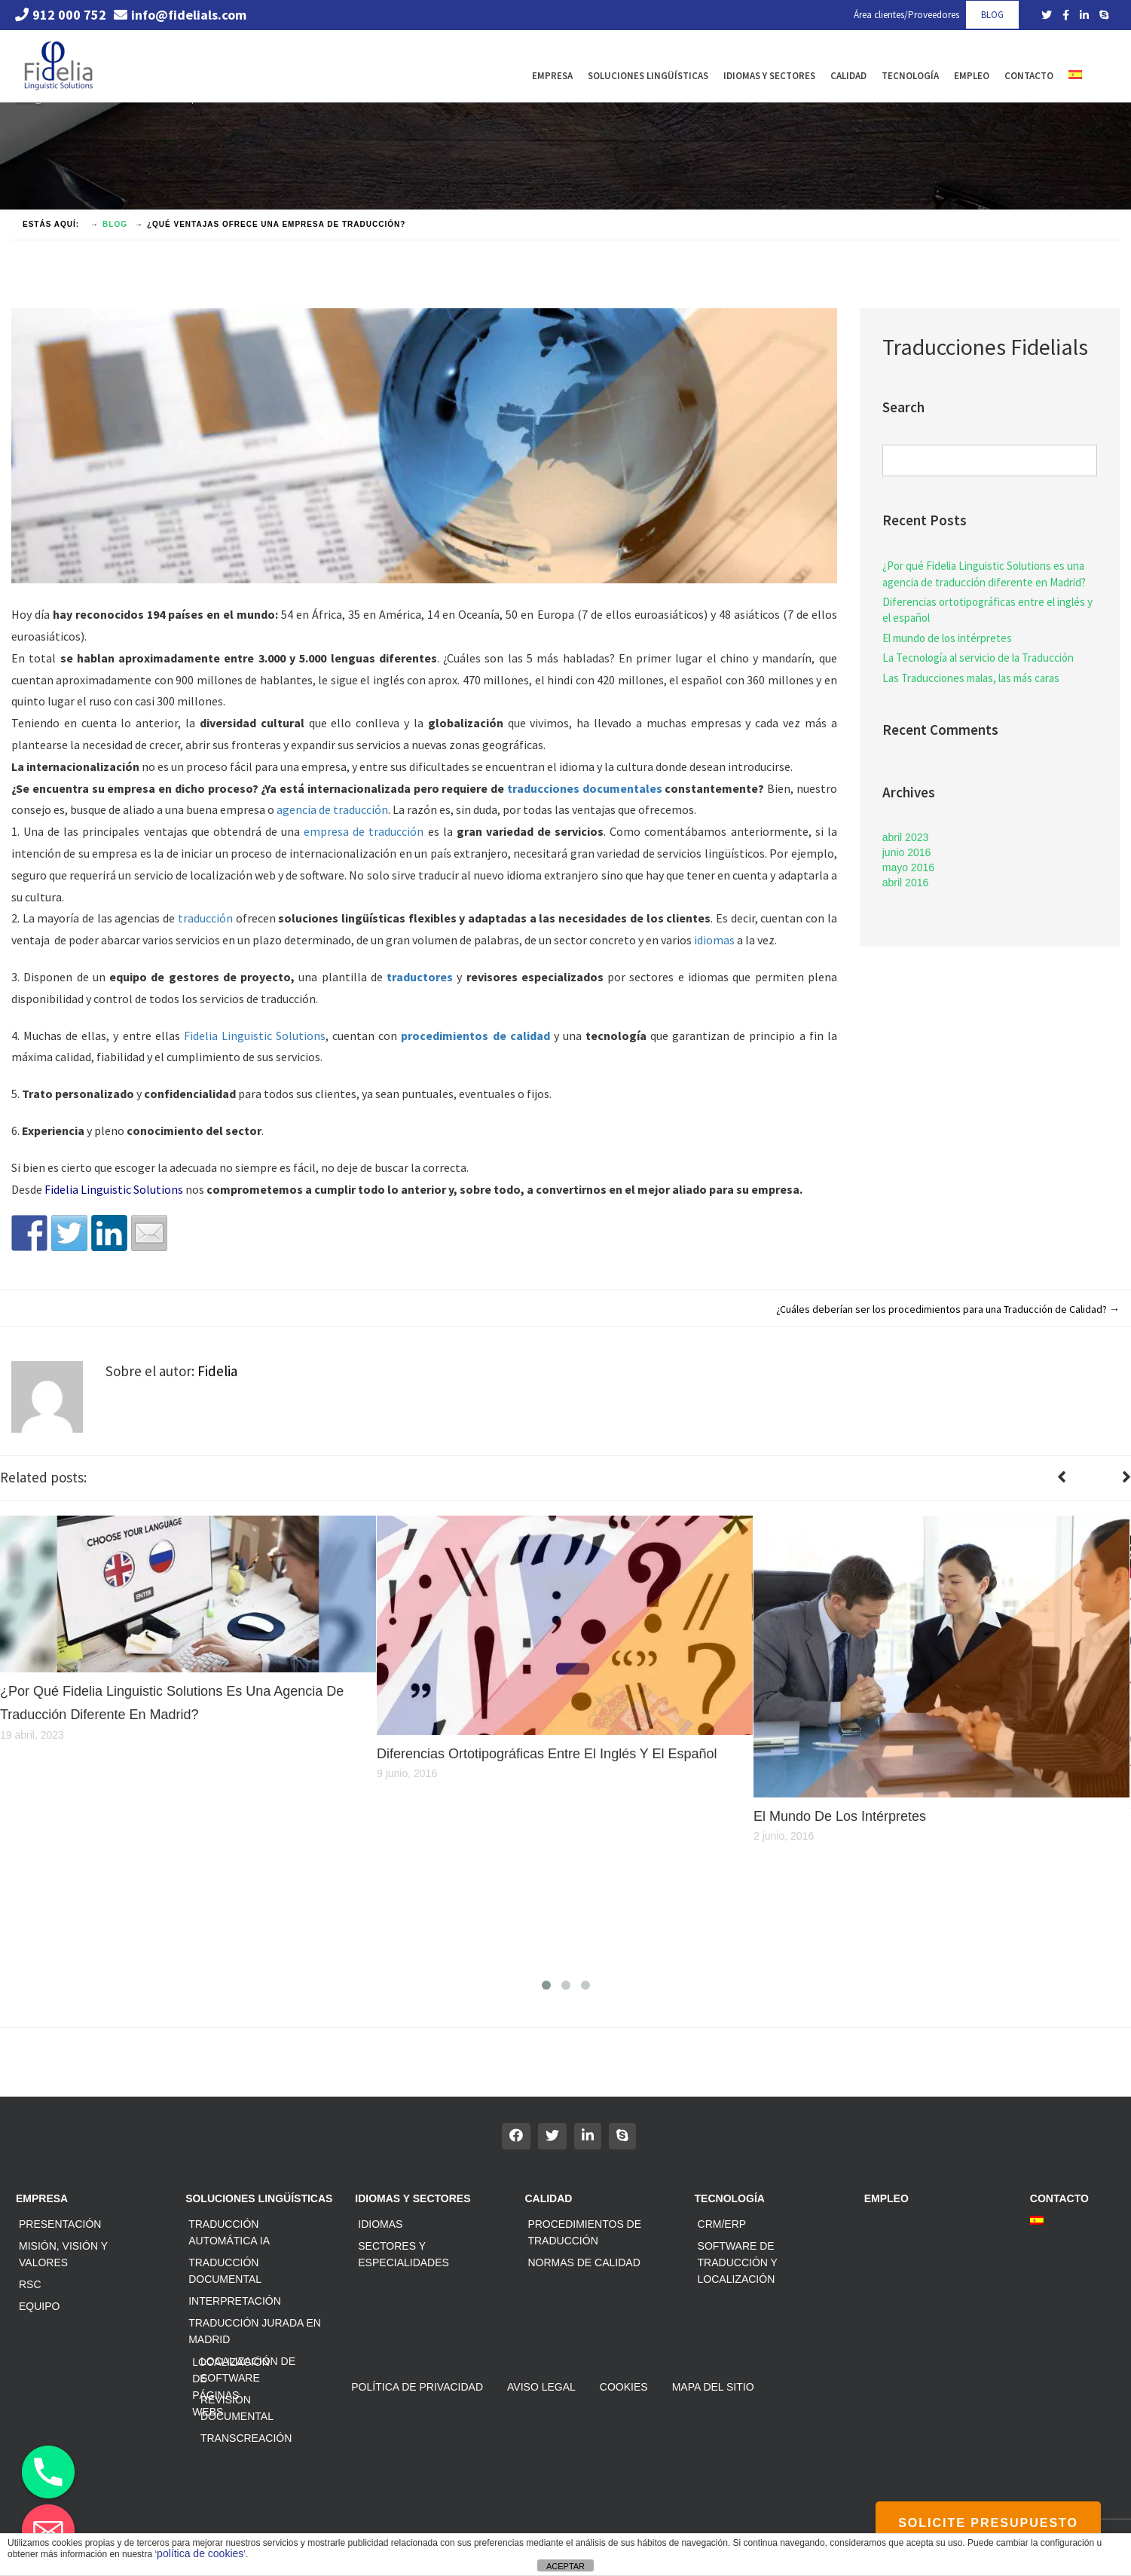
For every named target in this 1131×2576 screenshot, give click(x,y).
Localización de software (247, 2369)
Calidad (848, 75)
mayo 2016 (908, 867)
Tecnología (910, 75)
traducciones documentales (584, 788)
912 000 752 (60, 14)
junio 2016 (906, 852)
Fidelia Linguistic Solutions (255, 1035)
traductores (420, 976)
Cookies (624, 2387)
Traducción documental (224, 2270)
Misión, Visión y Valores (63, 2254)
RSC (30, 2284)
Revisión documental (237, 2408)
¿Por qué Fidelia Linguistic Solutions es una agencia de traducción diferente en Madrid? (984, 573)
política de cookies (200, 2553)
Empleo (971, 75)
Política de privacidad (417, 2387)
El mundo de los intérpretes (947, 638)
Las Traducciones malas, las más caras (970, 678)
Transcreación (246, 2438)
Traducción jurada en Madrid (254, 2331)
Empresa (552, 75)
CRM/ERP (722, 2224)
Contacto (1028, 75)
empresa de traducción (363, 831)
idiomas (714, 939)
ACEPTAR (565, 2566)
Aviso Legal (541, 2387)
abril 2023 (905, 837)
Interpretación (234, 2301)
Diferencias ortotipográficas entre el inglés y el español (987, 610)
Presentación (60, 2224)
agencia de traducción (332, 809)
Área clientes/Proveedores (906, 14)
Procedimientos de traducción (584, 2232)
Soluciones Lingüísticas (648, 75)
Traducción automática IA (229, 2232)
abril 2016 (905, 883)
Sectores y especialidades (403, 2254)
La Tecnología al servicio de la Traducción (978, 657)
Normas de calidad (583, 2262)
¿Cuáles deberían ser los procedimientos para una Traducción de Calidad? (948, 1309)
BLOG (992, 14)
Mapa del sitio (713, 2387)
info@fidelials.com (180, 14)
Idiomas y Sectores (769, 75)
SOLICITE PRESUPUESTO (988, 2522)
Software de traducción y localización (738, 2262)
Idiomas (380, 2224)
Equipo (39, 2306)
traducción (205, 917)
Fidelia (217, 1371)
